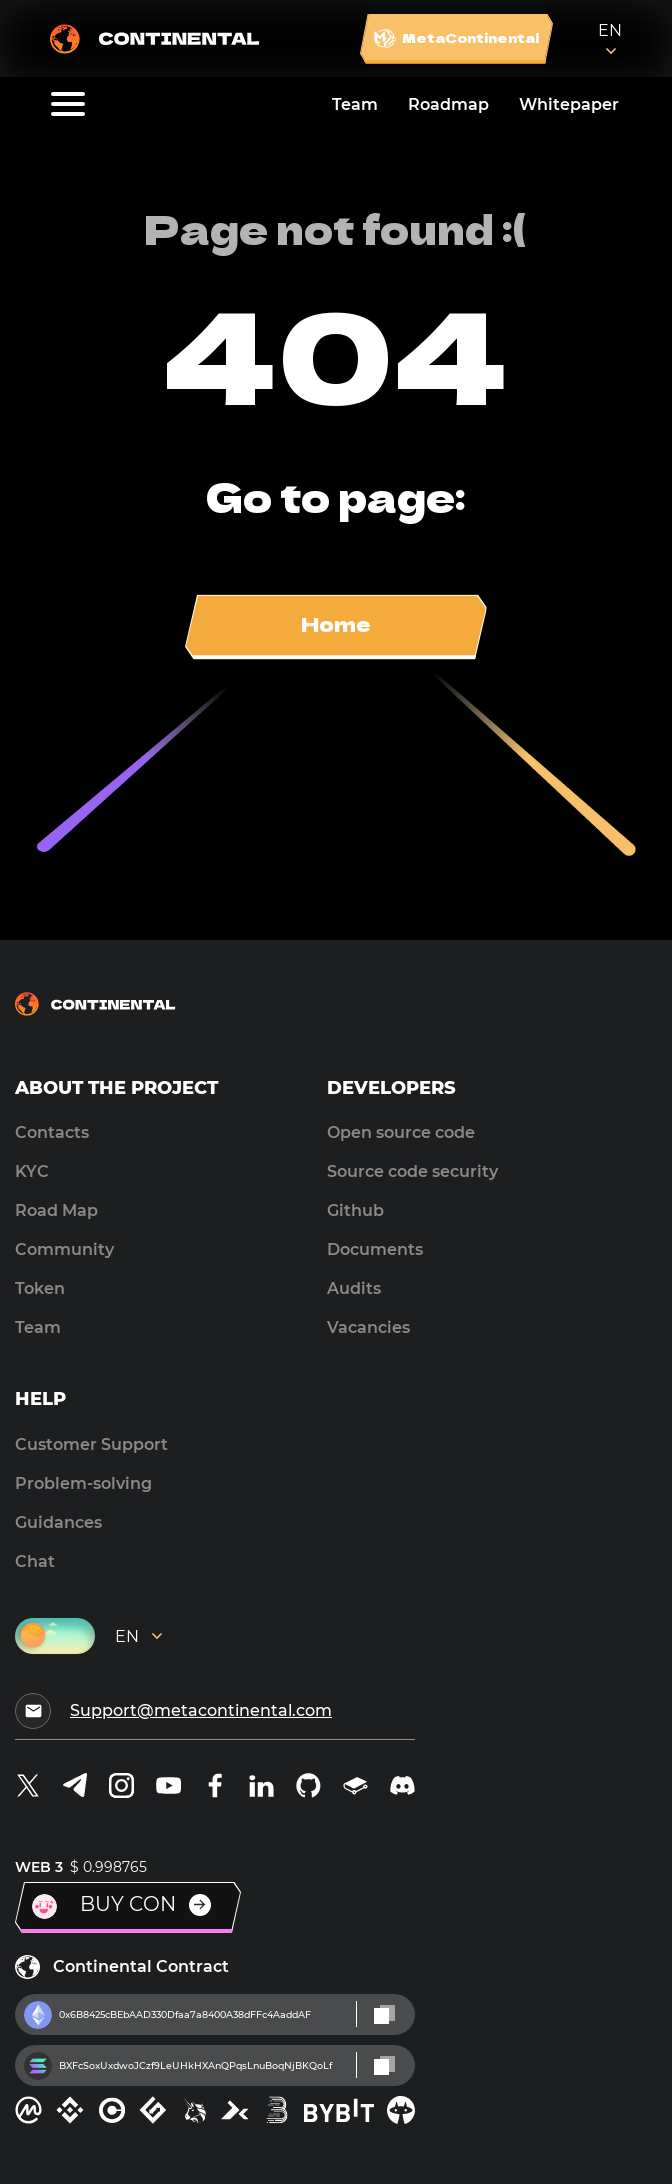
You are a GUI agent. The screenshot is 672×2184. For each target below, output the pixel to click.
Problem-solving (83, 1483)
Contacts (52, 1132)
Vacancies (368, 1327)
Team (355, 104)
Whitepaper (569, 104)
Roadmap (448, 104)
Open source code (401, 1132)
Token (40, 1288)
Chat (35, 1561)
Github (355, 1210)
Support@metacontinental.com (201, 1710)
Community (64, 1249)
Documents (375, 1249)
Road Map (56, 1210)
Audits (354, 1288)
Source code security (412, 1171)
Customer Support (91, 1444)
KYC (32, 1171)
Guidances (58, 1522)
